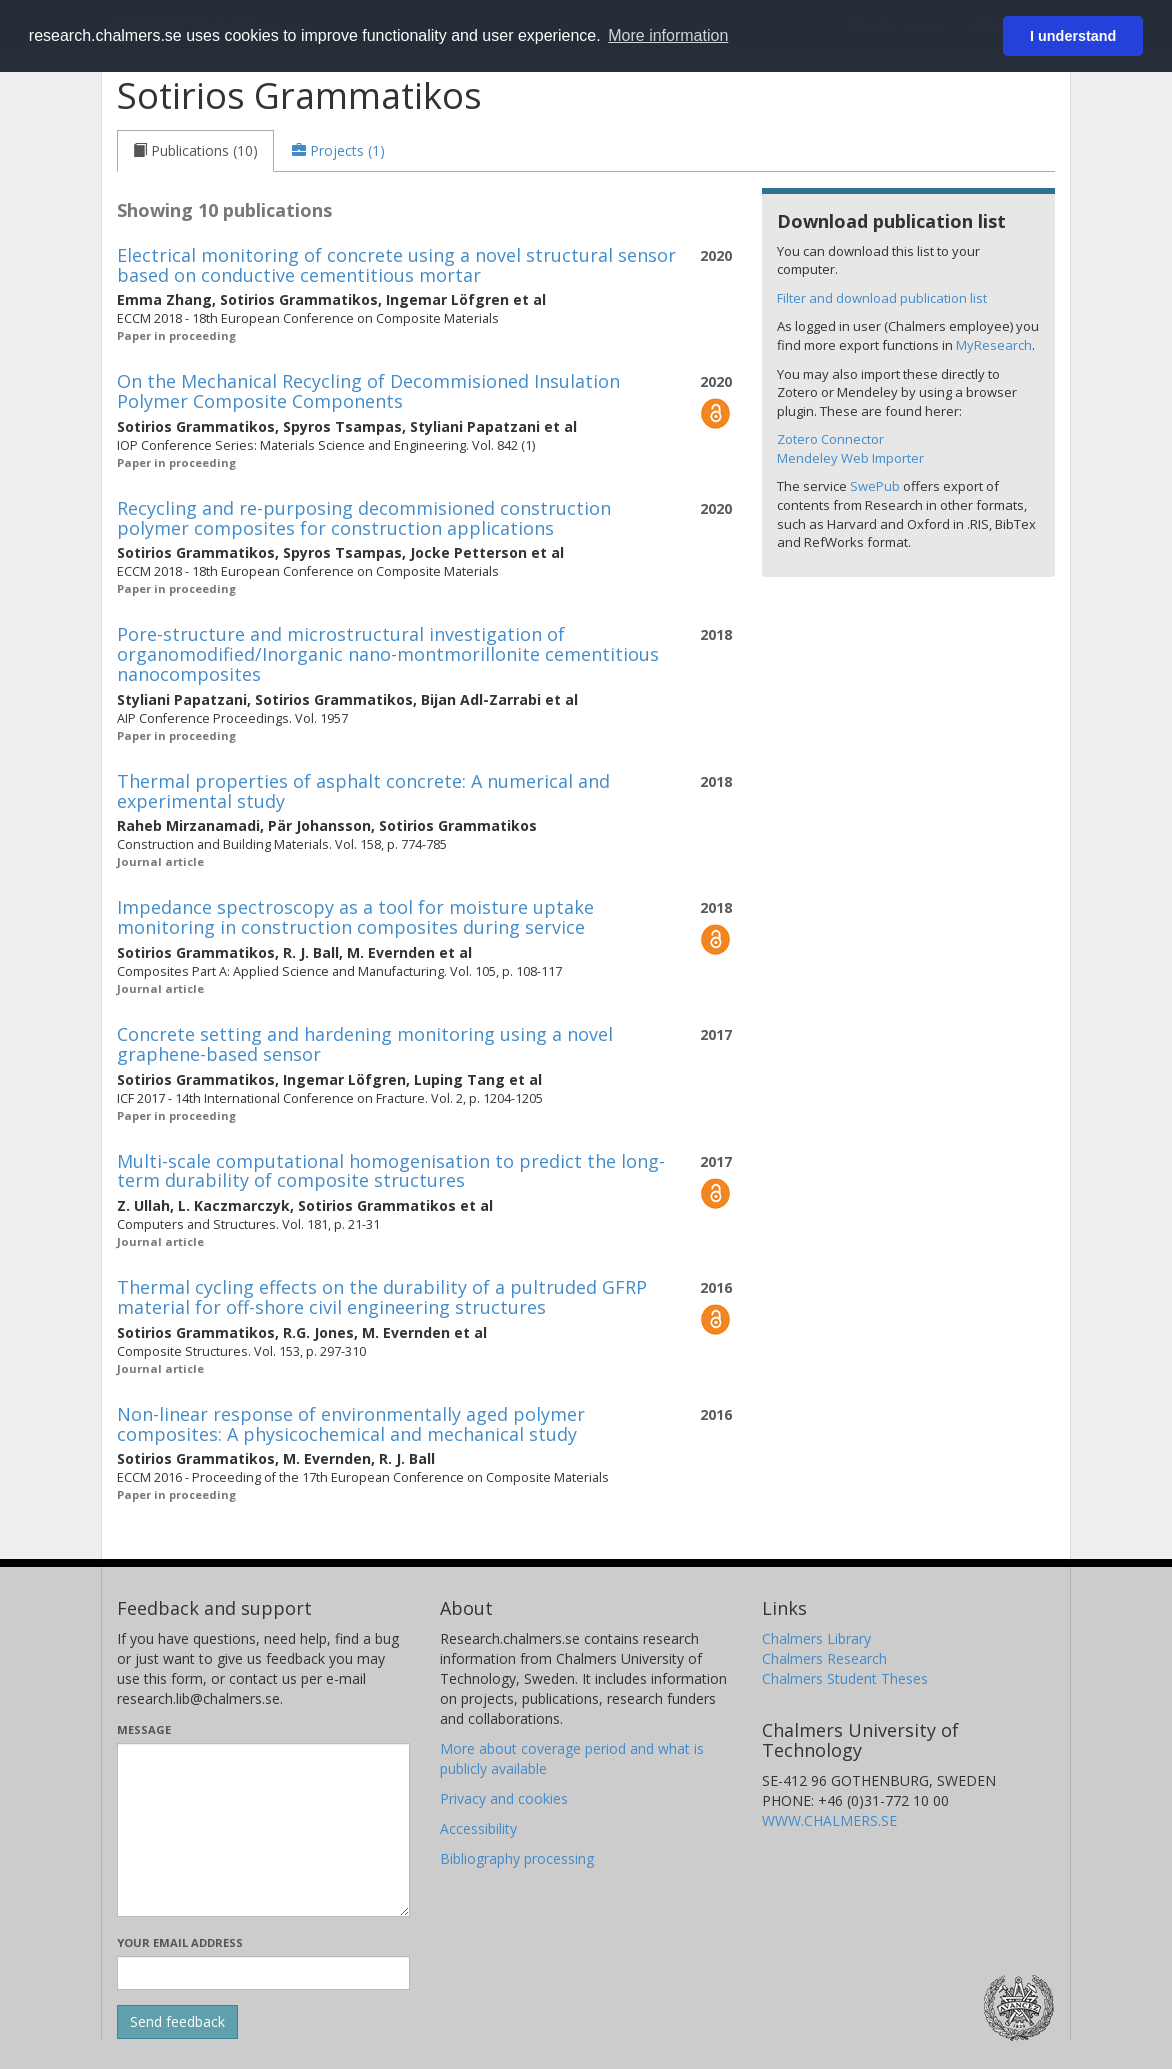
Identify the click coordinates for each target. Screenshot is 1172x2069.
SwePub (875, 486)
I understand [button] (1073, 36)
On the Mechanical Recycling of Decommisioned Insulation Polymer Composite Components (368, 391)
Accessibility (478, 1828)
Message (144, 1729)
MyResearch (994, 345)
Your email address (180, 1942)
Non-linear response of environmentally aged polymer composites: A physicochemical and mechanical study (351, 1424)
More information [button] (668, 35)
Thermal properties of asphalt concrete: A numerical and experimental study (363, 791)
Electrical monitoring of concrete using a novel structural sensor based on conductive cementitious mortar (396, 265)
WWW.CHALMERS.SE (829, 1820)
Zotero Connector (830, 439)
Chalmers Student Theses (845, 1678)
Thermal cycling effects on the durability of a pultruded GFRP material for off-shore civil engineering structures (382, 1297)
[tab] (195, 151)
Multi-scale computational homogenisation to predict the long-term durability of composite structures (391, 1171)
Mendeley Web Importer (850, 458)
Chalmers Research (824, 1658)
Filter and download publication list (882, 298)
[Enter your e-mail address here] (263, 1973)
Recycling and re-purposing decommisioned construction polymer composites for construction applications (364, 518)
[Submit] (177, 2022)
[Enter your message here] (263, 1830)
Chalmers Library (816, 1638)
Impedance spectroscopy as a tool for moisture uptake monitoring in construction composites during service (355, 917)
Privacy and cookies (504, 1798)
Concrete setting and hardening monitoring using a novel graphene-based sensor (365, 1044)
